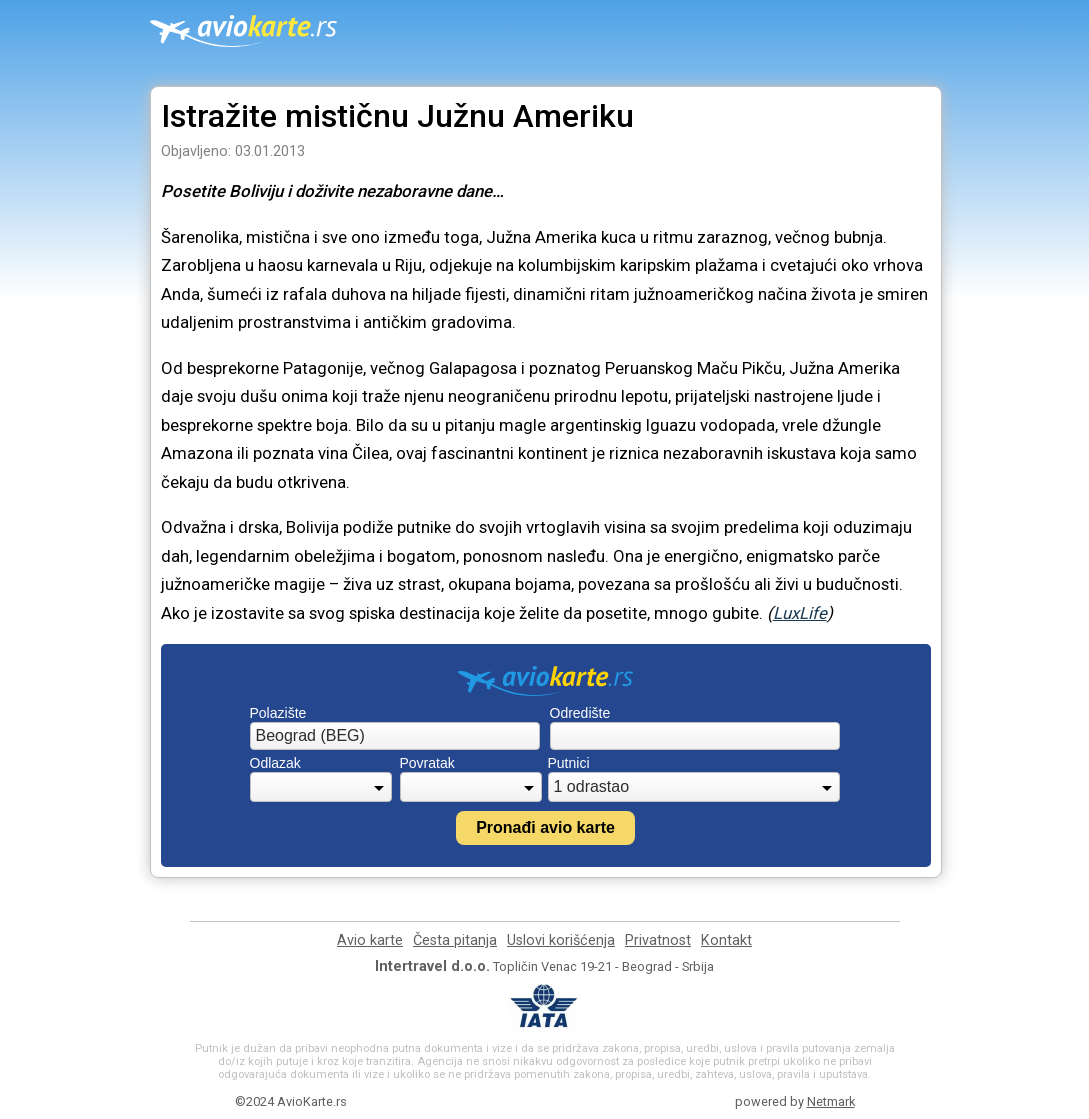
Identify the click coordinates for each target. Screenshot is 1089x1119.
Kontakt (726, 940)
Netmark (831, 1101)
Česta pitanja (455, 940)
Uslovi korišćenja (561, 940)
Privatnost (658, 940)
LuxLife (800, 613)
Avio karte (370, 940)
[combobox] (395, 736)
